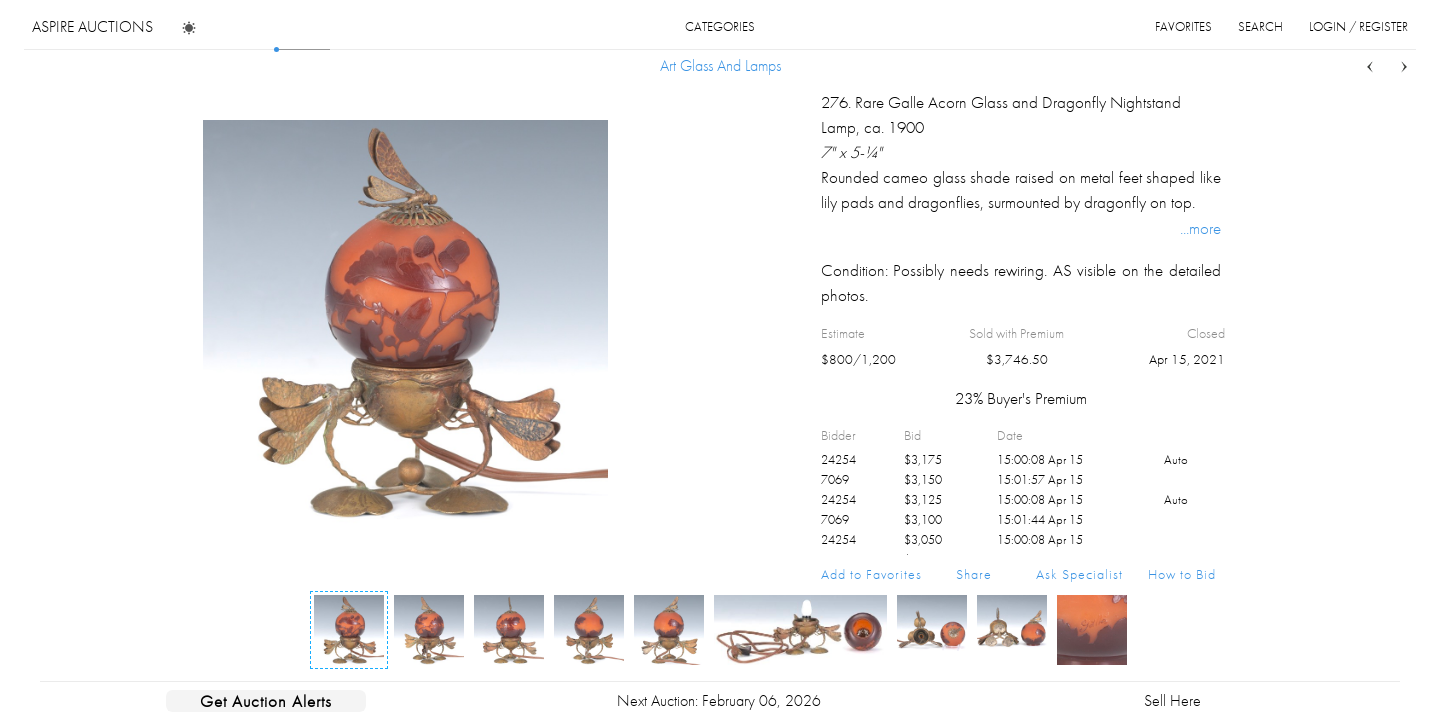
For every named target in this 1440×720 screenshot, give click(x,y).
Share (974, 574)
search (1260, 26)
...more (1200, 228)
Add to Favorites (871, 574)
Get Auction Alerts (266, 701)
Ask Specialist (1079, 574)
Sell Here (1172, 700)
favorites (1183, 26)
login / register (1358, 26)
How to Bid (1182, 574)
